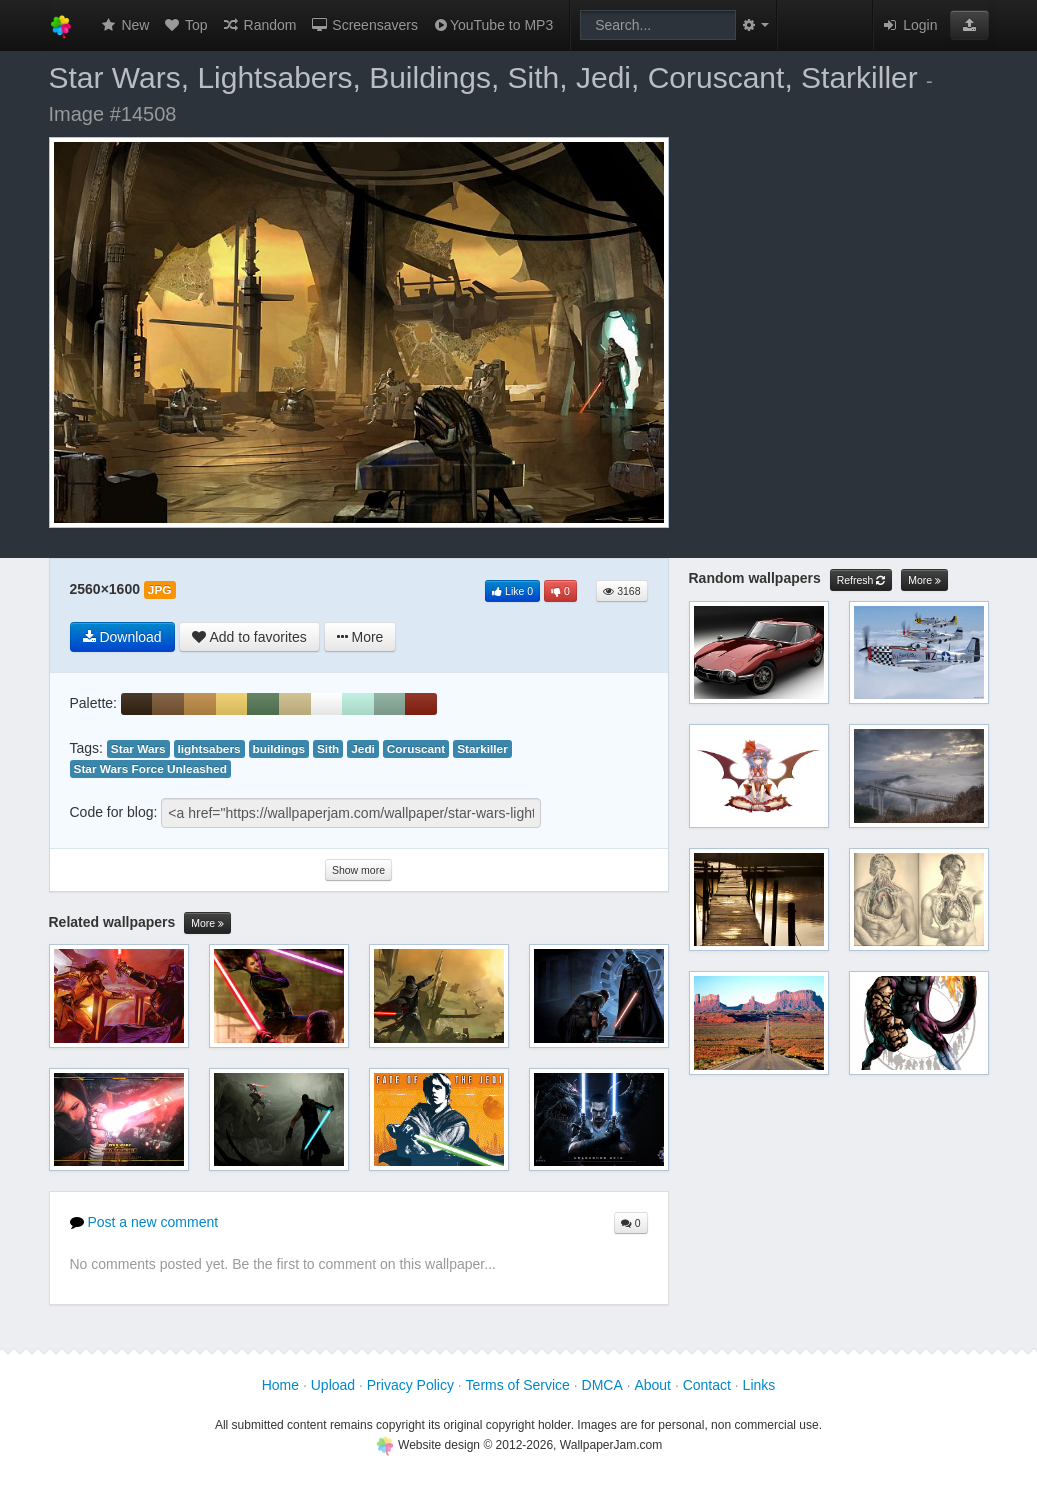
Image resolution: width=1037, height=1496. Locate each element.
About (652, 1385)
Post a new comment (144, 1222)
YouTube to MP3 (492, 25)
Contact (707, 1385)
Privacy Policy (410, 1385)
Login (909, 25)
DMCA (602, 1385)
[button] (969, 25)
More (207, 923)
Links (759, 1385)
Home (280, 1385)
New (125, 25)
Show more (358, 870)
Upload (333, 1385)
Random (259, 25)
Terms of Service (518, 1385)
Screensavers (363, 25)
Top (185, 25)
